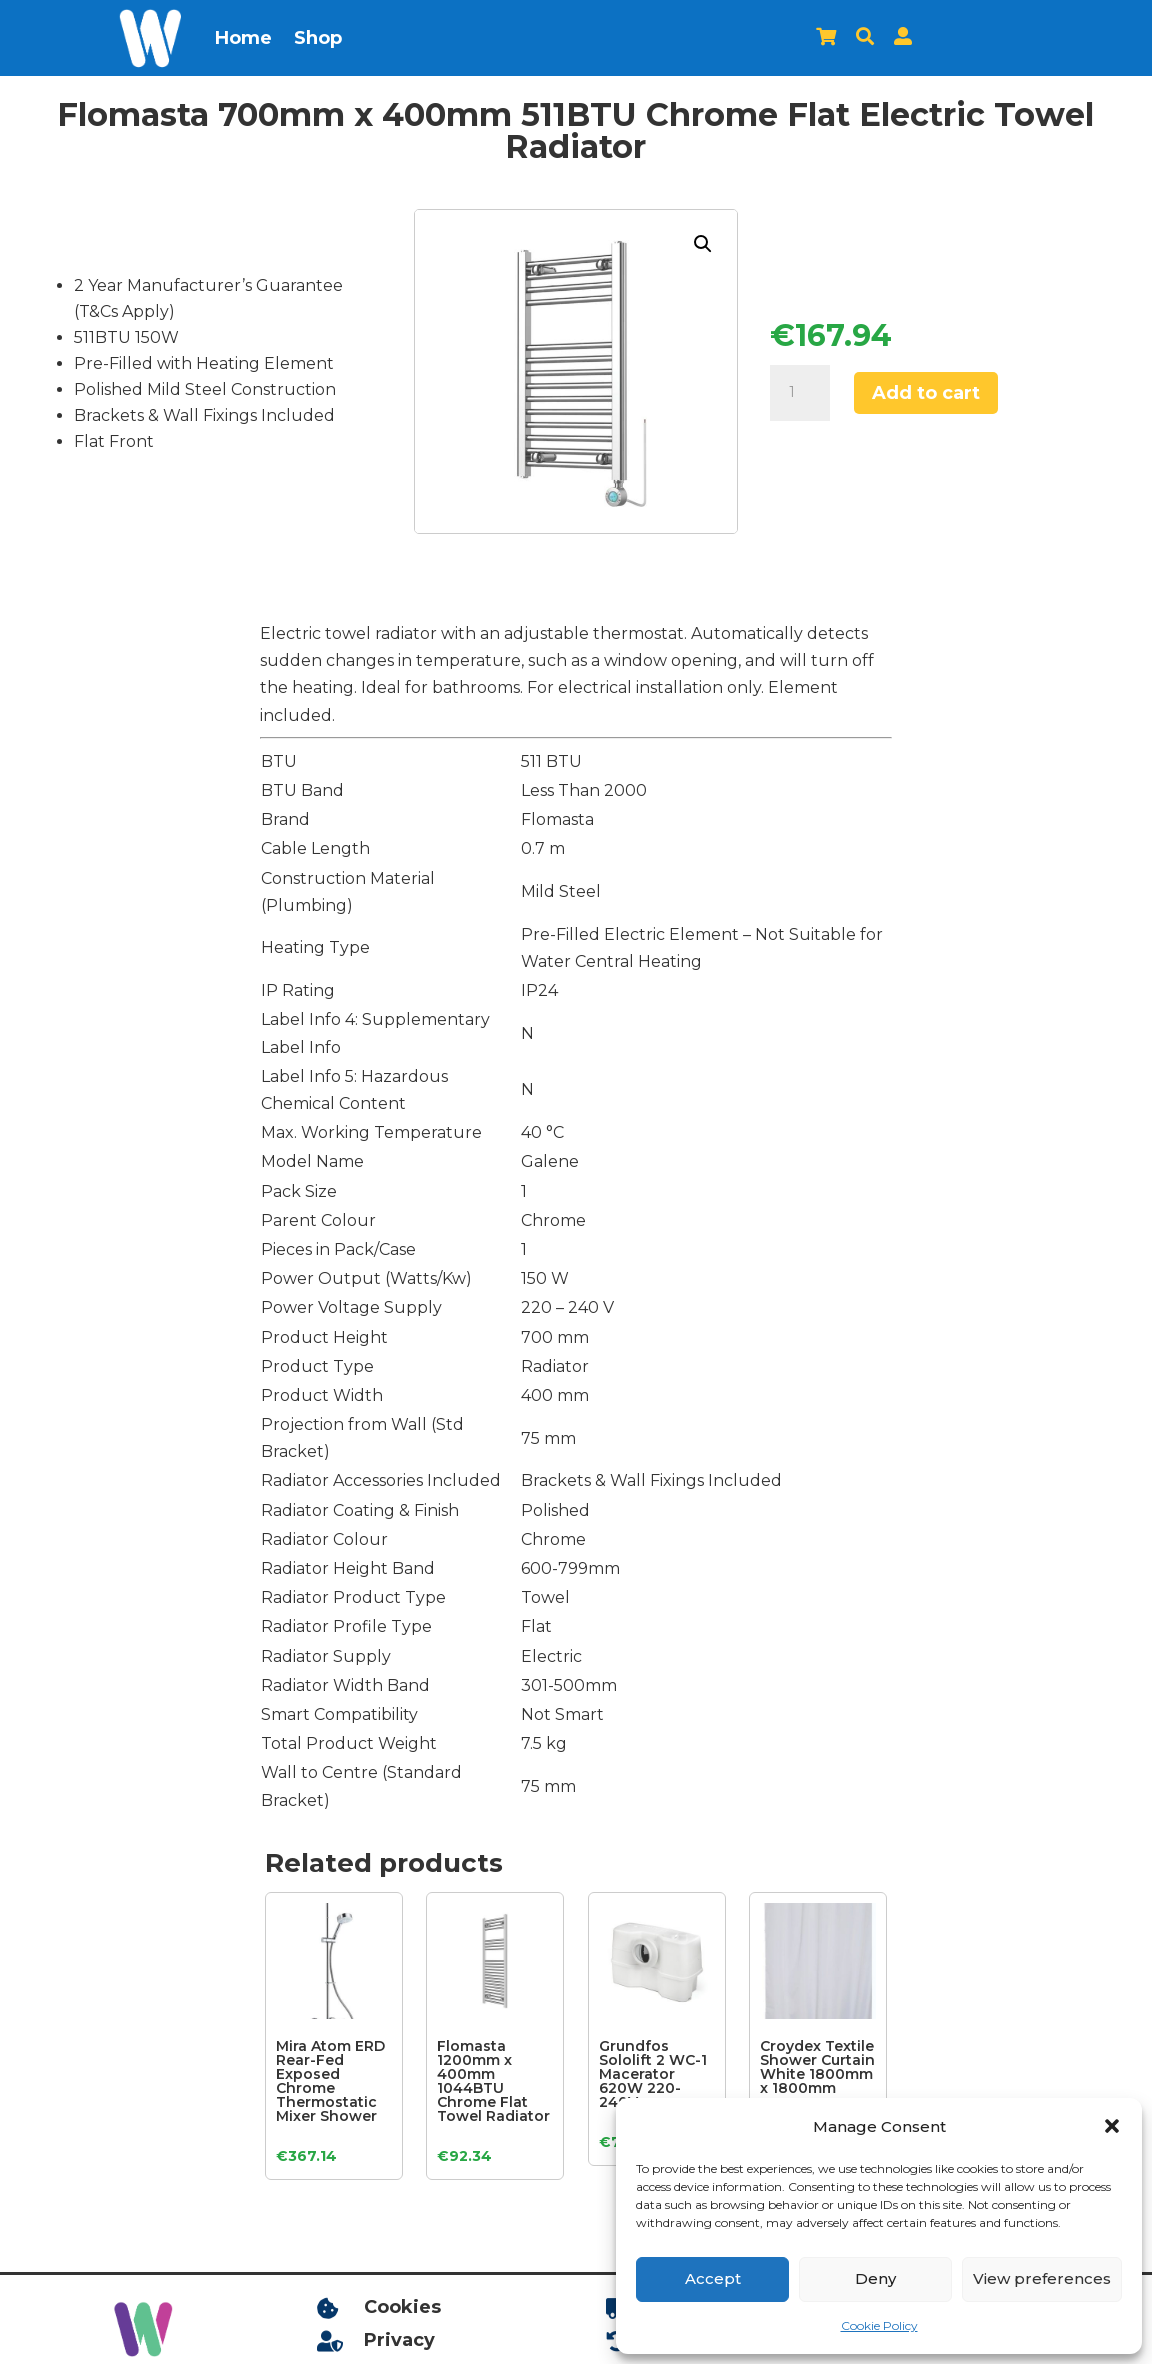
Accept (713, 2278)
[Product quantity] (800, 393)
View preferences (1042, 2278)
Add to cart (926, 393)
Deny (875, 2278)
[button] (1112, 2126)
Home (243, 38)
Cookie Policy (879, 2325)
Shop (318, 38)
